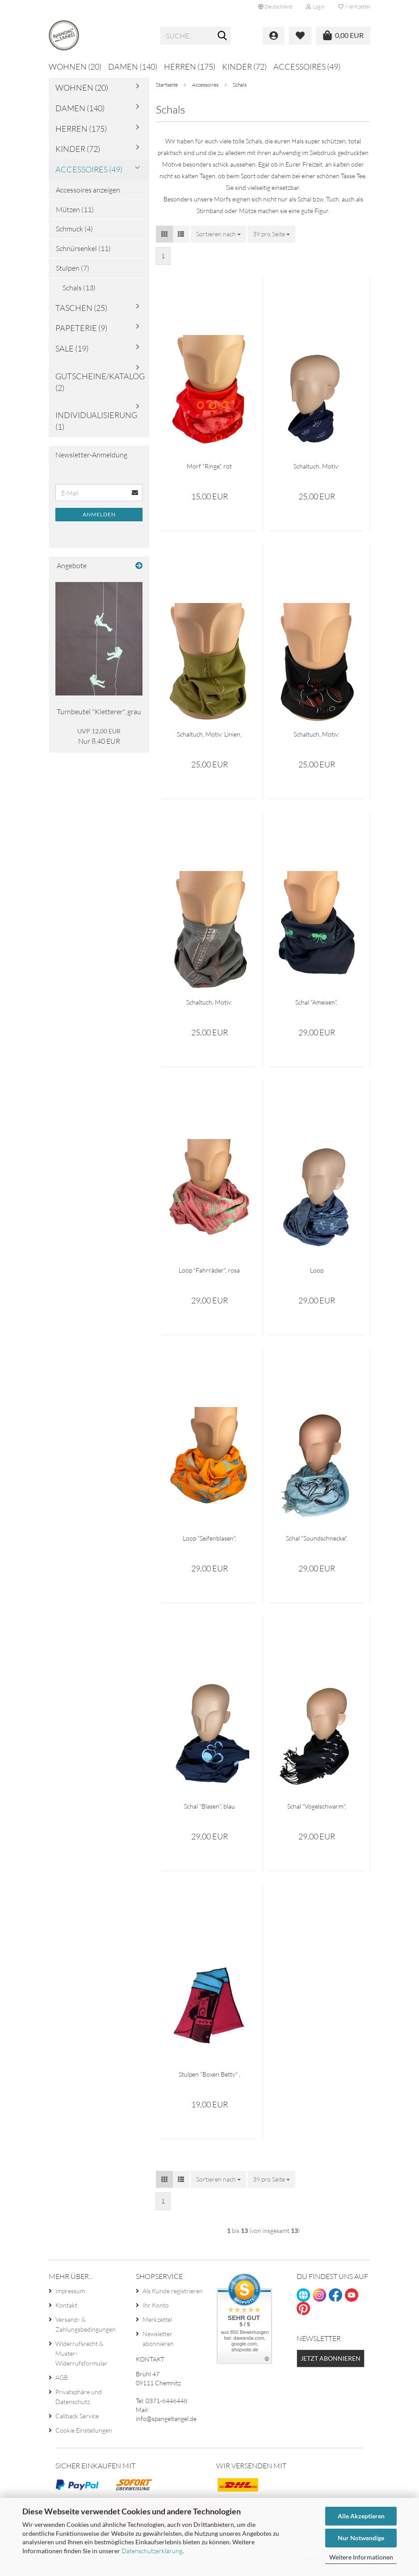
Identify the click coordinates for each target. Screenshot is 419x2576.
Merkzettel (354, 6)
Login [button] (315, 6)
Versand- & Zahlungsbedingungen (85, 2330)
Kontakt (66, 2311)
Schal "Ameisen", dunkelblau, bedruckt (316, 1008)
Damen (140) (132, 66)
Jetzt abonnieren (330, 2364)
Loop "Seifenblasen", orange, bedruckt (209, 1544)
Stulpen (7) (72, 274)
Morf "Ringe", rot (209, 472)
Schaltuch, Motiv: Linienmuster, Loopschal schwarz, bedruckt (317, 740)
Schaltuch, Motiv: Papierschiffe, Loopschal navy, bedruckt (317, 472)
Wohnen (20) (75, 66)
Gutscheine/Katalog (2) (100, 388)
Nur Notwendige (361, 2538)
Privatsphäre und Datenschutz (78, 2403)
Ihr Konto (155, 2311)
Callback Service (77, 2422)
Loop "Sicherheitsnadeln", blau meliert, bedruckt (316, 1276)
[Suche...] (222, 36)
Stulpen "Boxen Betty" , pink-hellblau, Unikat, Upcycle (209, 2080)
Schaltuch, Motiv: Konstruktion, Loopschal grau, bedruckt (209, 1008)
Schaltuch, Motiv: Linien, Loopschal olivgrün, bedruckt (209, 740)
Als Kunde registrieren (172, 2297)
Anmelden (99, 520)
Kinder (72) (244, 66)
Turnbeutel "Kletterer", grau (99, 717)
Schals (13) (79, 293)
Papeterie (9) (81, 334)
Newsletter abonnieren (158, 2345)
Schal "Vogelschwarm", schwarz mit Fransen (316, 1812)
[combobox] (218, 239)
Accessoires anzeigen (88, 196)
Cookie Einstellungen (83, 2436)
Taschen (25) (81, 314)
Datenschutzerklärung (152, 2551)
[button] (275, 6)
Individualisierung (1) (96, 427)
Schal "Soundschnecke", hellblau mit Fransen (317, 1544)
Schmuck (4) (74, 234)
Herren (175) (189, 66)
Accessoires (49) (306, 66)
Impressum (70, 2297)
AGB (61, 2384)
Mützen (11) (75, 215)
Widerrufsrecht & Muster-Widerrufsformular (81, 2359)
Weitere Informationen (361, 2557)
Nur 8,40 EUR (99, 742)
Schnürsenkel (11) (83, 254)
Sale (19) (71, 355)
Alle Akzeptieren (361, 2516)
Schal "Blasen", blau (209, 1812)
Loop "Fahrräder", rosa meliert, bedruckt (209, 1276)
